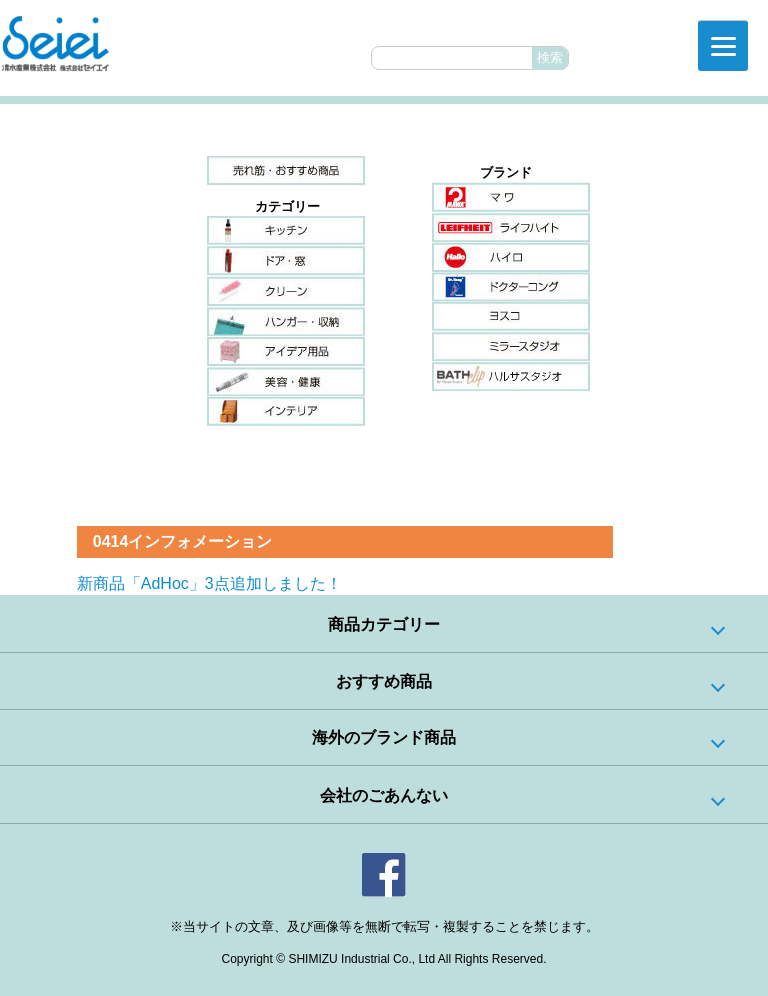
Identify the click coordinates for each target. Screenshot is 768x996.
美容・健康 (286, 381)
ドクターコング (511, 287)
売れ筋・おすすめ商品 (286, 171)
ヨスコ (511, 317)
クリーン (286, 291)
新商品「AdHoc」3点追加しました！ (209, 583)
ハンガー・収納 (286, 321)
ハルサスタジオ (511, 377)
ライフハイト (511, 227)
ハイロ (511, 257)
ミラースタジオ (511, 347)
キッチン (286, 231)
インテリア (286, 411)
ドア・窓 (286, 261)
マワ (511, 197)
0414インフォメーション (183, 541)
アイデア (286, 351)
